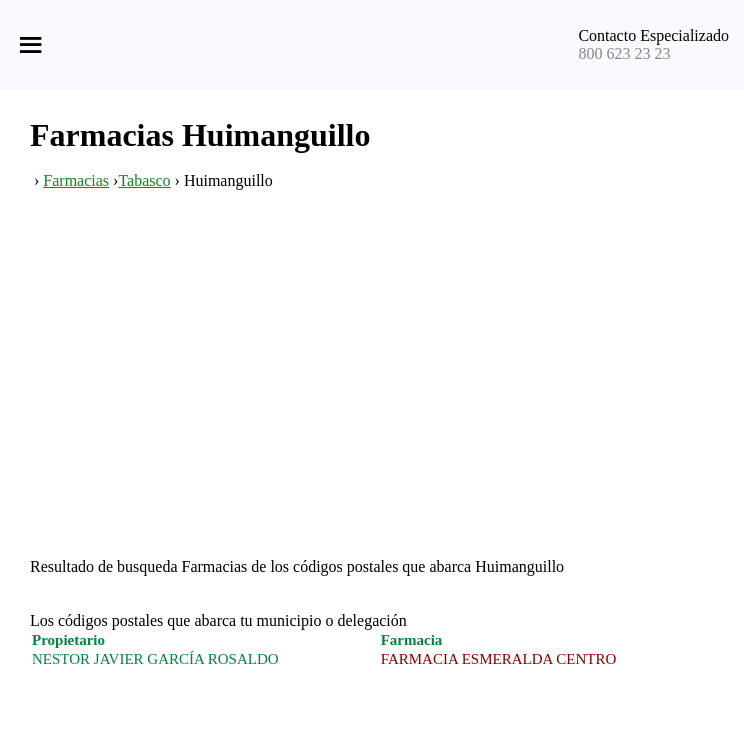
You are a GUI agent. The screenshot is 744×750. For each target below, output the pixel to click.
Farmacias (76, 180)
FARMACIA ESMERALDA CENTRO (499, 659)
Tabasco (144, 180)
